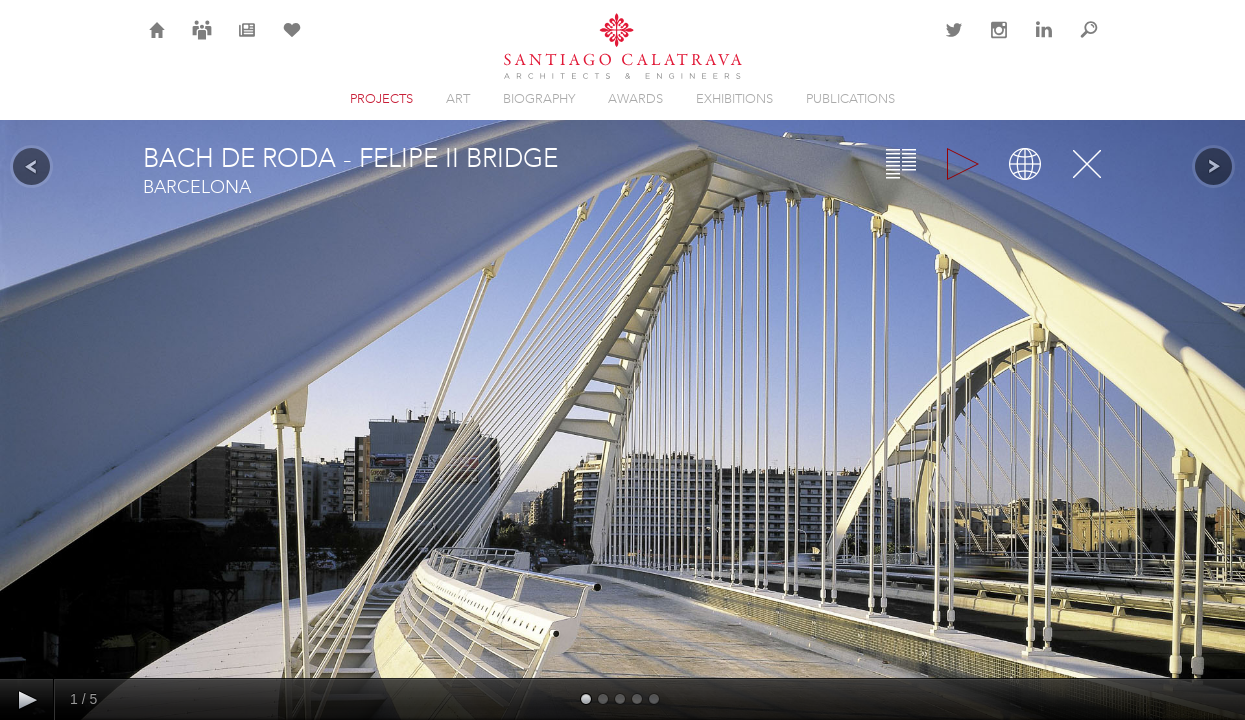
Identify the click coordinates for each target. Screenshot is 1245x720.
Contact (909, 42)
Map (1025, 164)
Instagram (999, 42)
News (246, 42)
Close (1087, 164)
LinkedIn (1044, 42)
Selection (292, 42)
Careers (202, 42)
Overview (901, 164)
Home (157, 42)
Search (1089, 42)
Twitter (954, 42)
